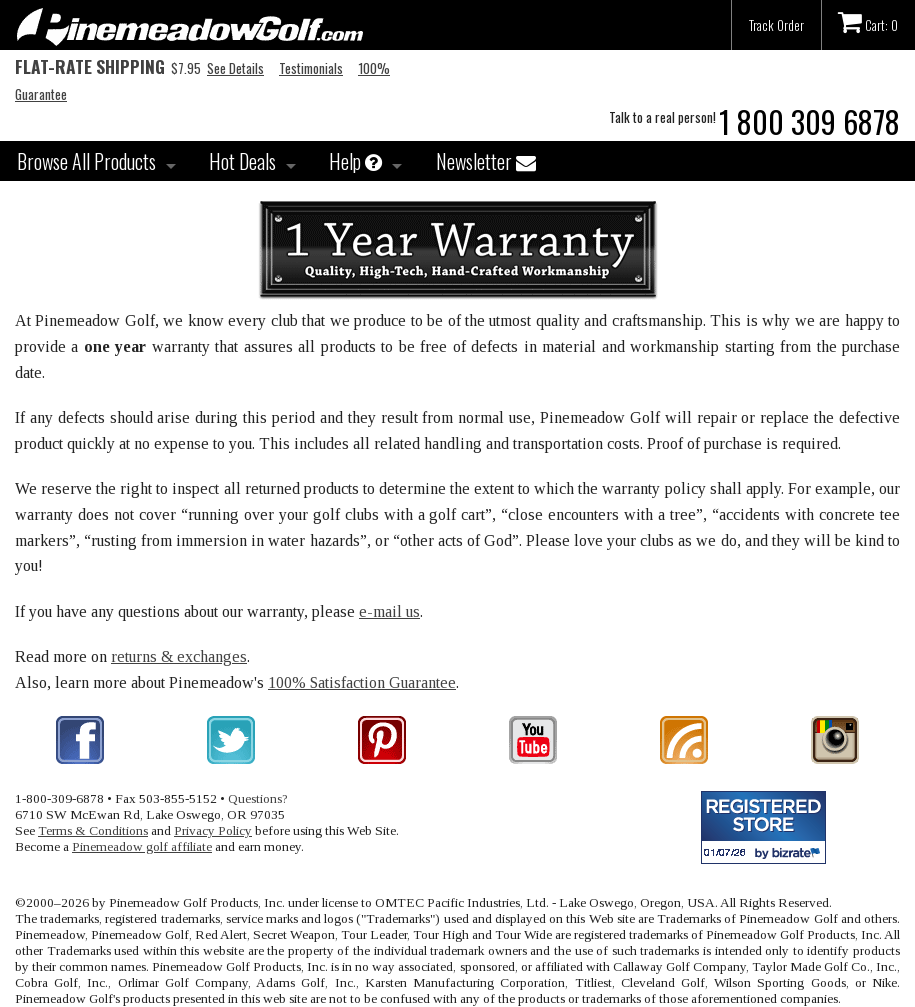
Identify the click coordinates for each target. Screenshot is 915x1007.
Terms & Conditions (93, 830)
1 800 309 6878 (809, 121)
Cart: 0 (868, 22)
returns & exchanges (179, 656)
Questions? (258, 798)
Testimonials (311, 68)
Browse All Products (86, 161)
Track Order (776, 25)
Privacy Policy (213, 830)
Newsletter (486, 161)
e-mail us (389, 611)
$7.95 (108, 68)
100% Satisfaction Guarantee (362, 682)
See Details (235, 68)
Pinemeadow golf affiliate (142, 846)
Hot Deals (242, 161)
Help (355, 161)
